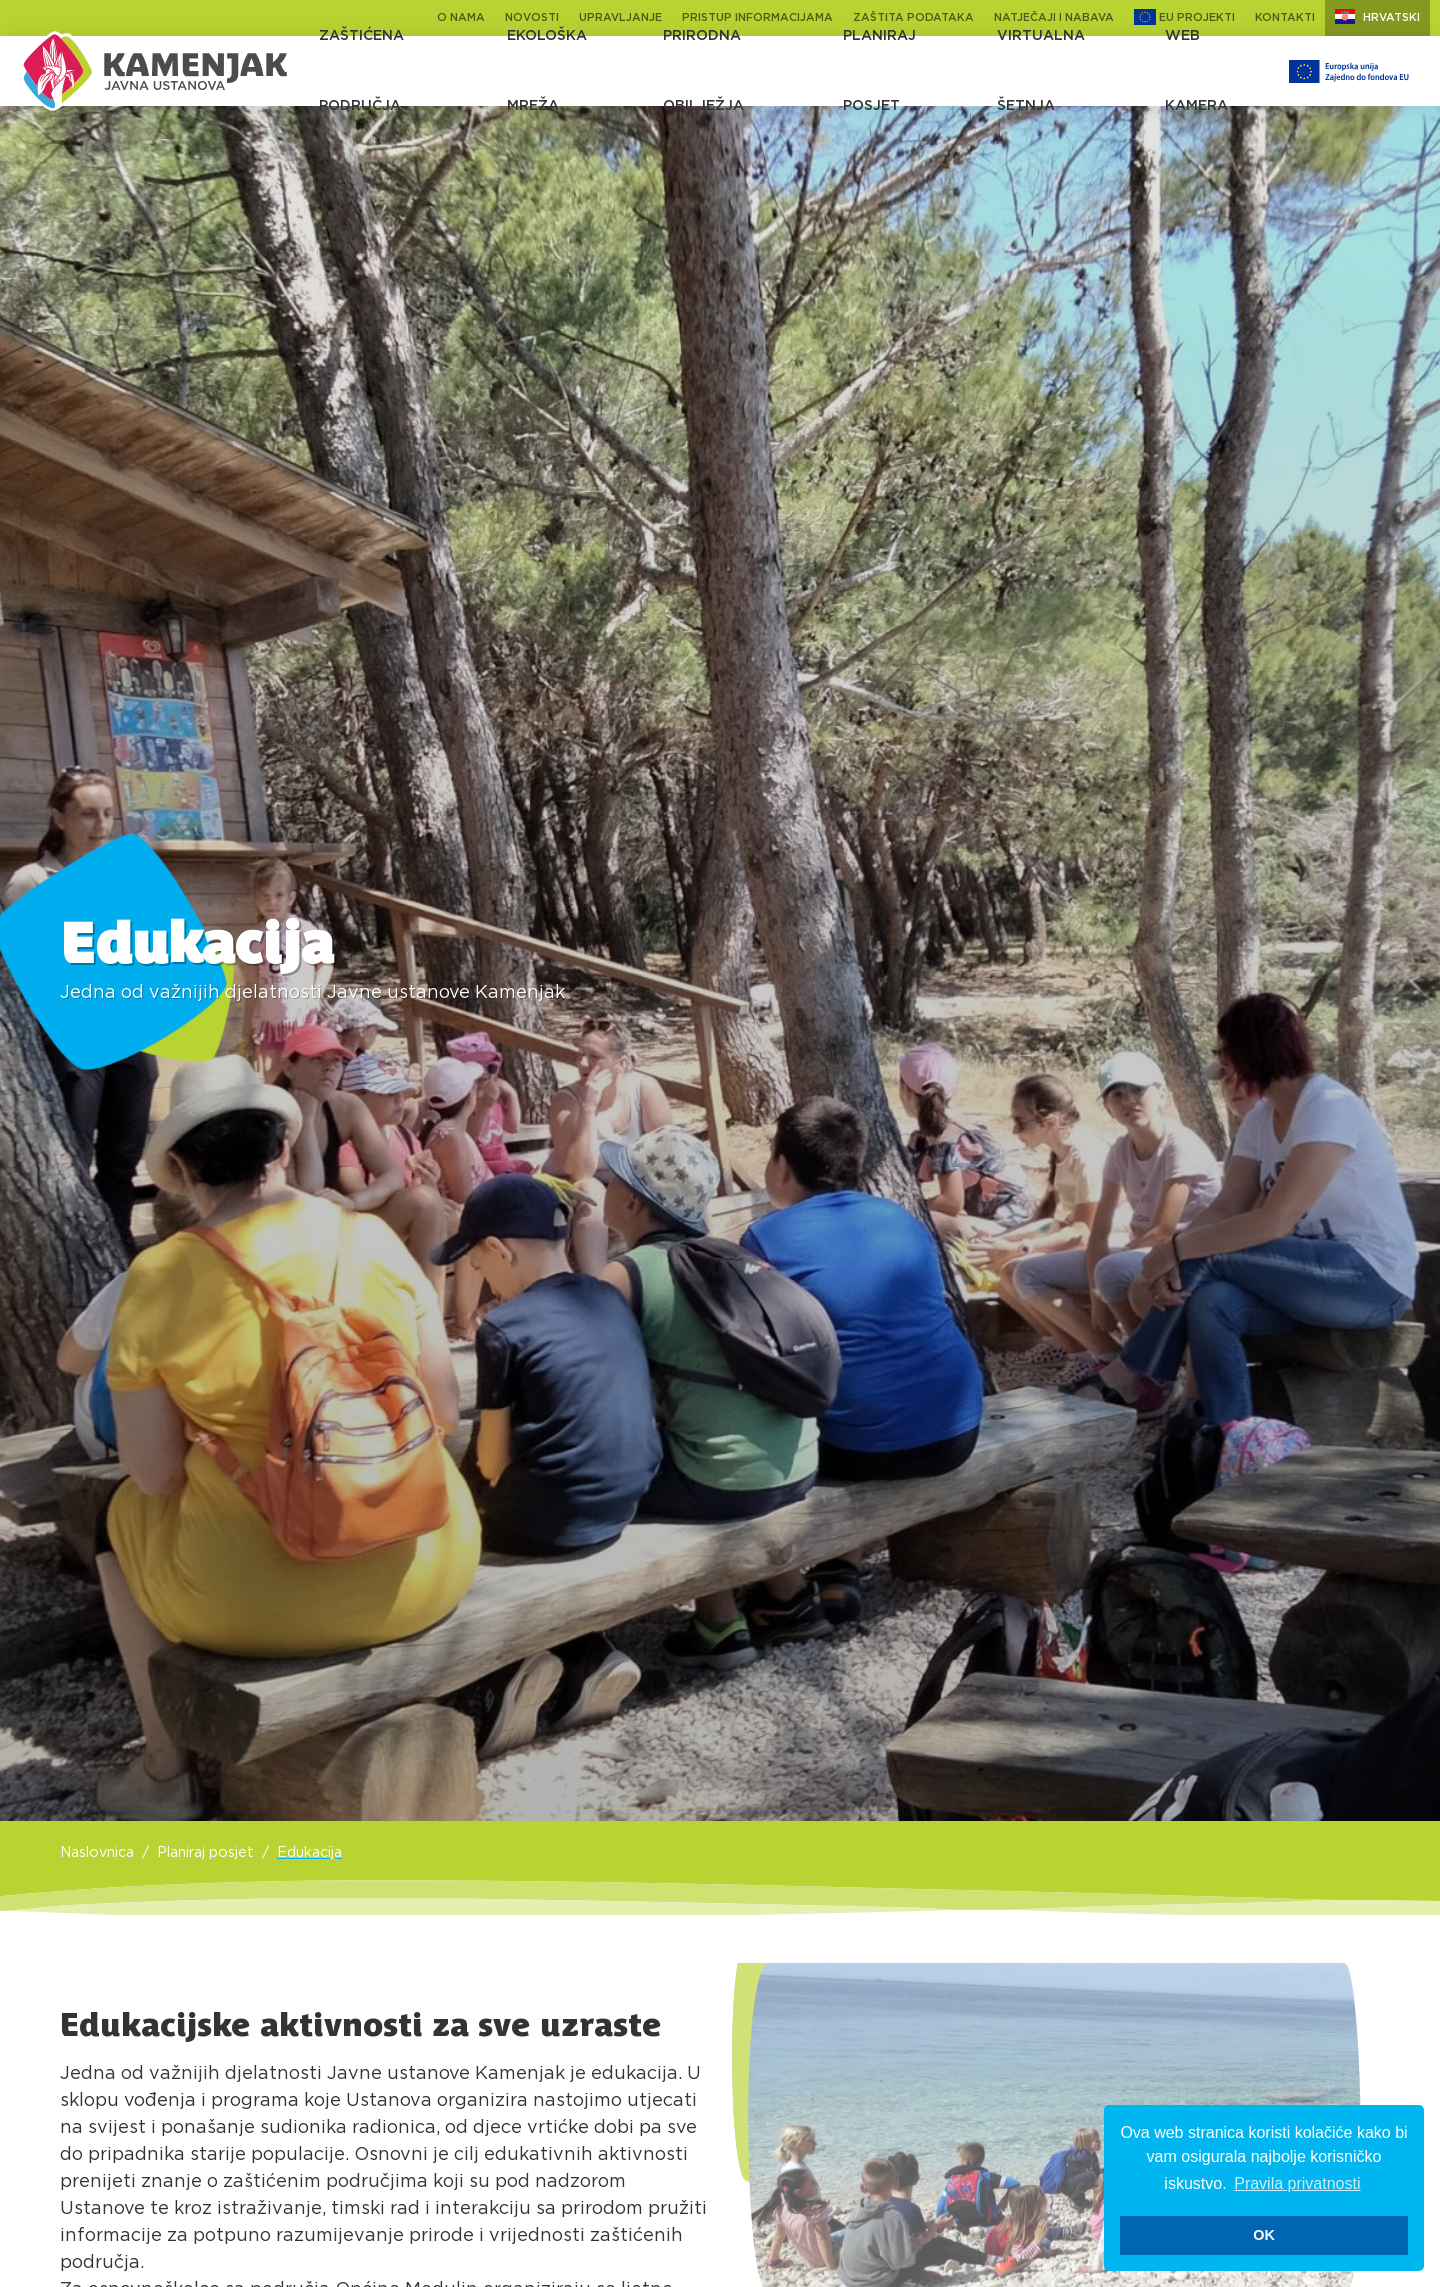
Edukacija (309, 1852)
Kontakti (1285, 17)
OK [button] (1264, 2235)
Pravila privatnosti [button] (1297, 2183)
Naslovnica (97, 1852)
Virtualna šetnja (1041, 71)
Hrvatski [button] (1377, 16)
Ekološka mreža (547, 71)
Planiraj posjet (879, 71)
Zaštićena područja (361, 71)
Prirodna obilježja (703, 71)
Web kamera (1196, 71)
